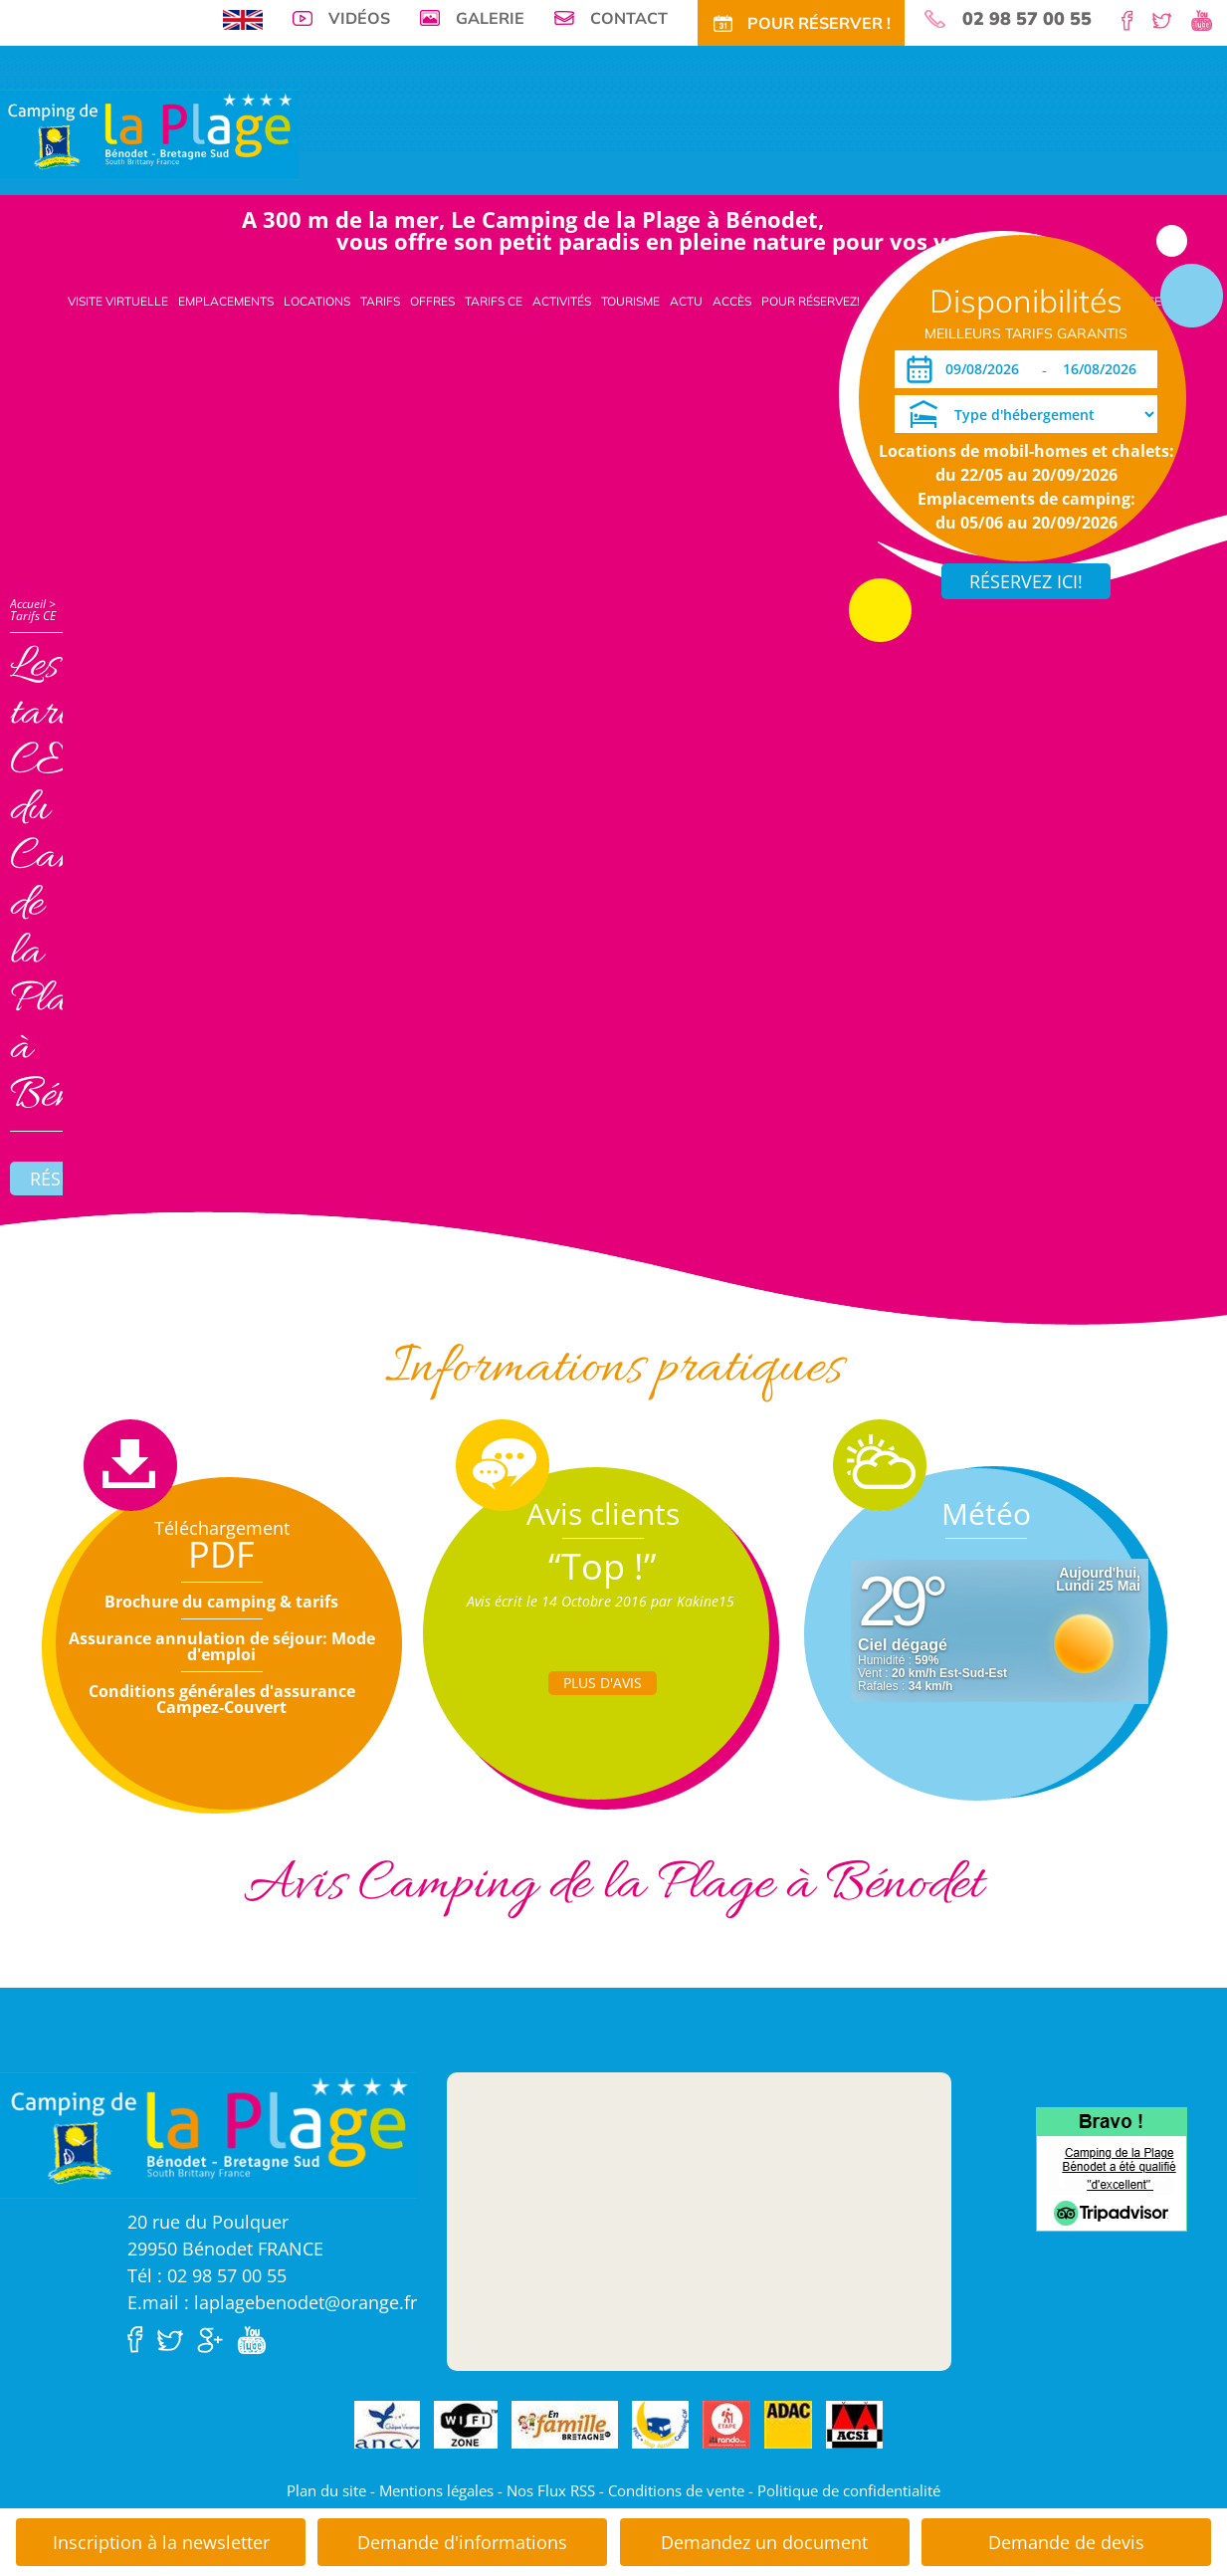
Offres (432, 301)
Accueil (28, 603)
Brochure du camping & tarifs (221, 1601)
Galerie (490, 18)
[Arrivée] (986, 369)
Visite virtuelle (118, 301)
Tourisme (630, 301)
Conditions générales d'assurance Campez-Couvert (222, 1699)
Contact (629, 18)
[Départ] (1105, 369)
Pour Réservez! (810, 301)
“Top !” (602, 1566)
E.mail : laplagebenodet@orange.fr (272, 2302)
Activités (561, 301)
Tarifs (380, 301)
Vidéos (359, 18)
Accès (732, 301)
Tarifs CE (493, 301)
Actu (686, 301)
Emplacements (226, 301)
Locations (317, 301)
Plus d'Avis (602, 1682)
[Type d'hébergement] (1026, 414)
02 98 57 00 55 (1027, 19)
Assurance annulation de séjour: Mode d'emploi (222, 1646)
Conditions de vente (676, 2490)
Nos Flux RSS (551, 2490)
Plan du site (326, 2490)
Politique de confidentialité (848, 2490)
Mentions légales (436, 2490)
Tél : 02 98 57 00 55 (207, 2275)
